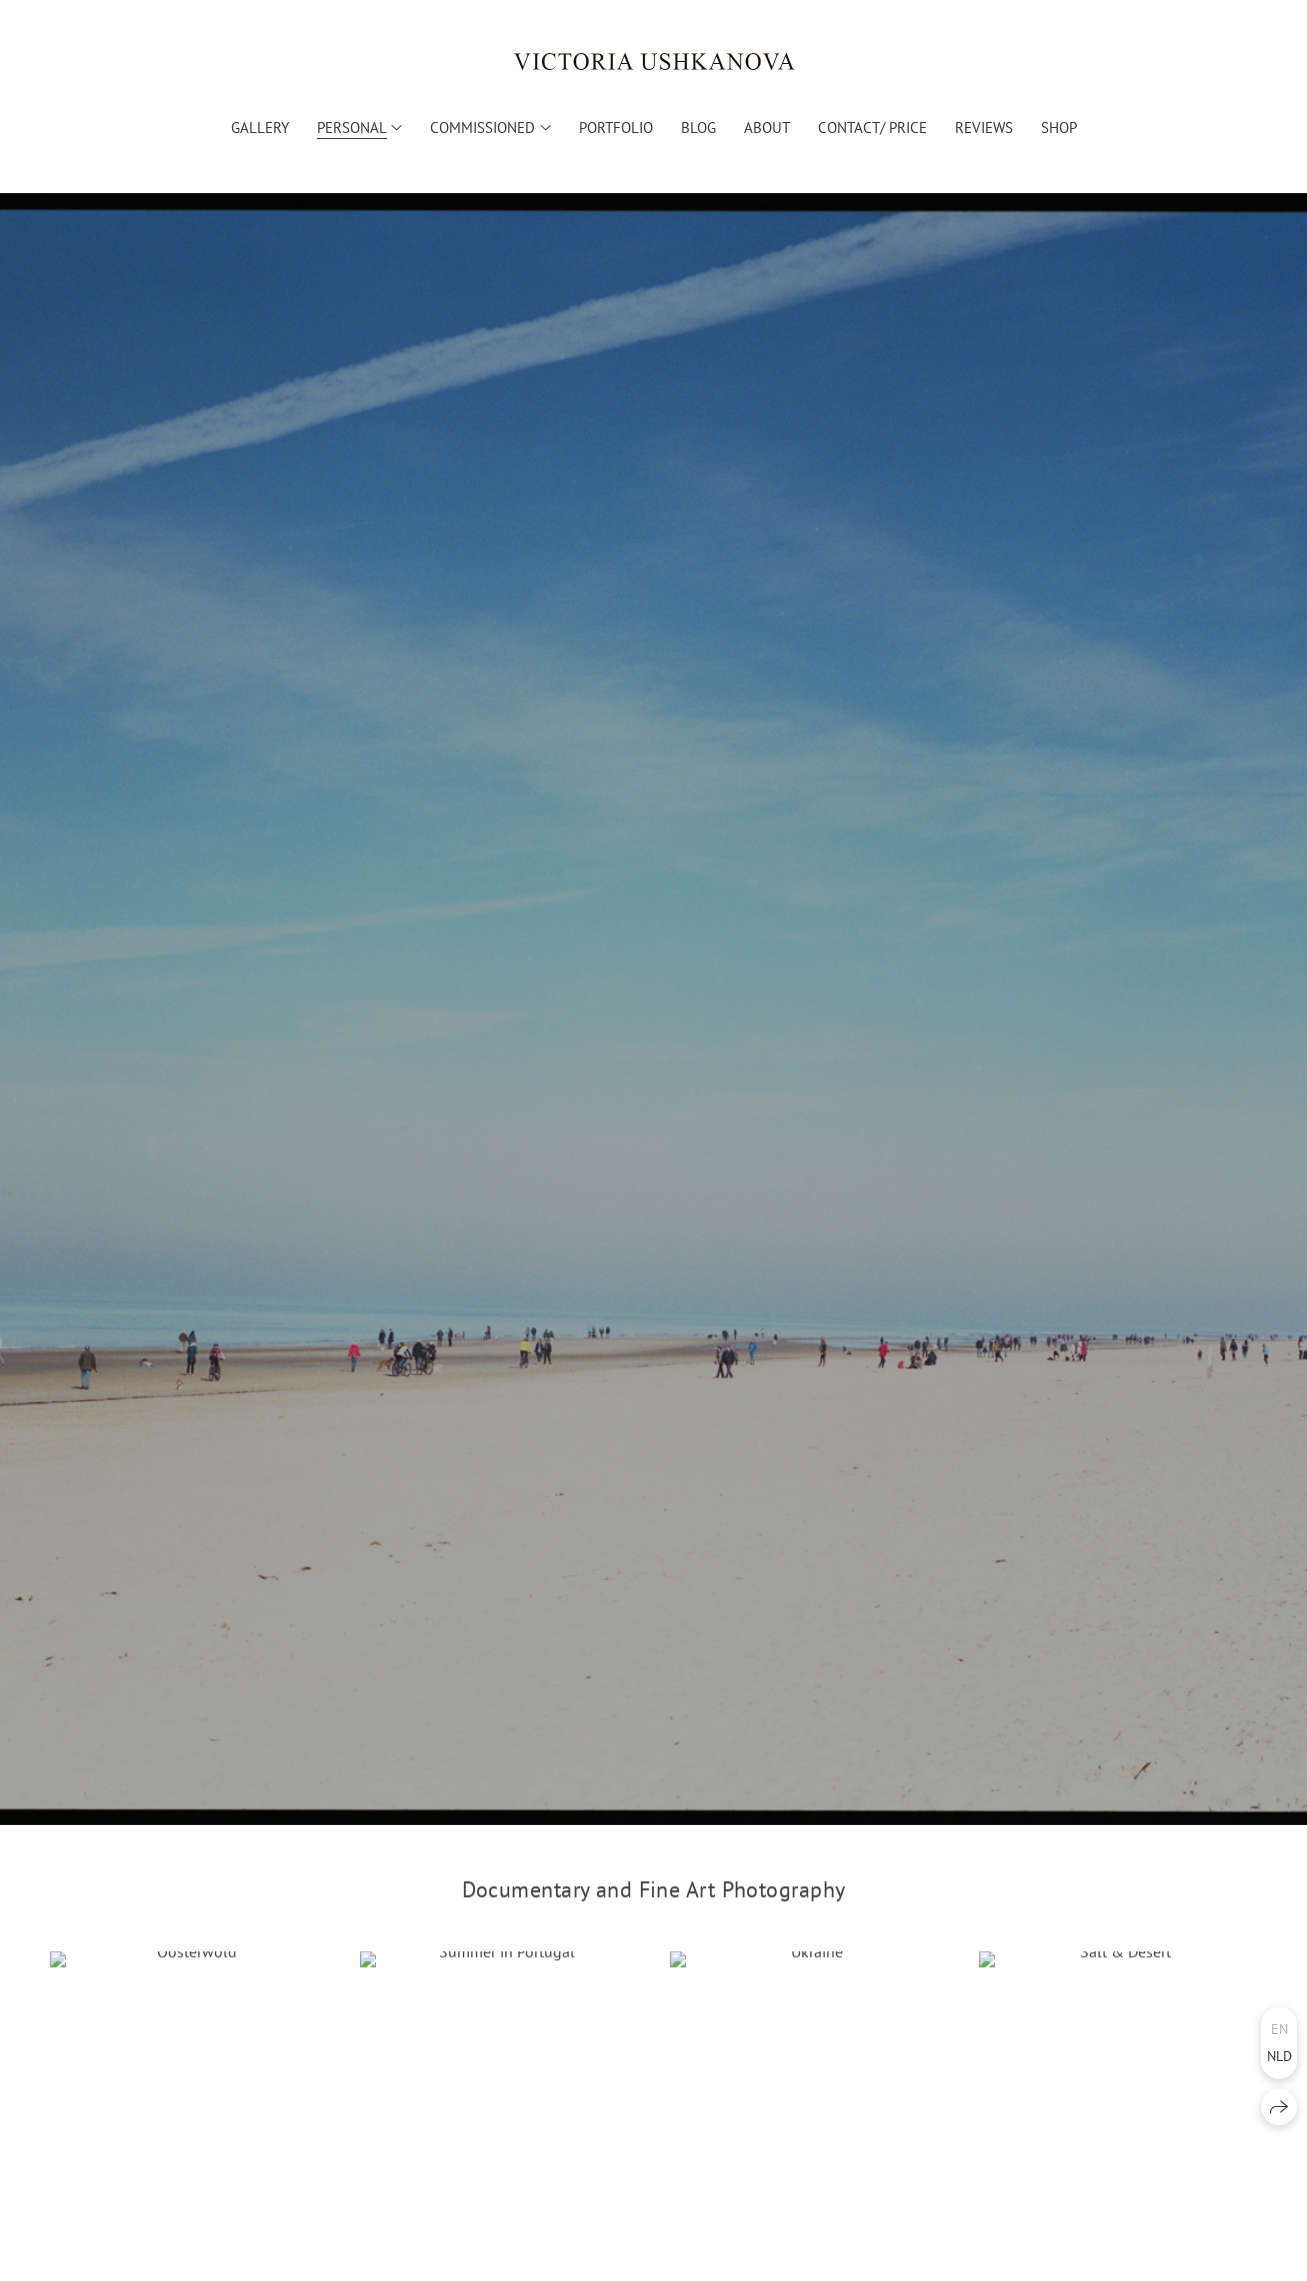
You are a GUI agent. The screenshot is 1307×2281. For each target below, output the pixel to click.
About (767, 127)
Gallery (260, 127)
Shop (1059, 127)
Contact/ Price (872, 127)
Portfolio (616, 127)
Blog (698, 127)
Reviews (984, 127)
